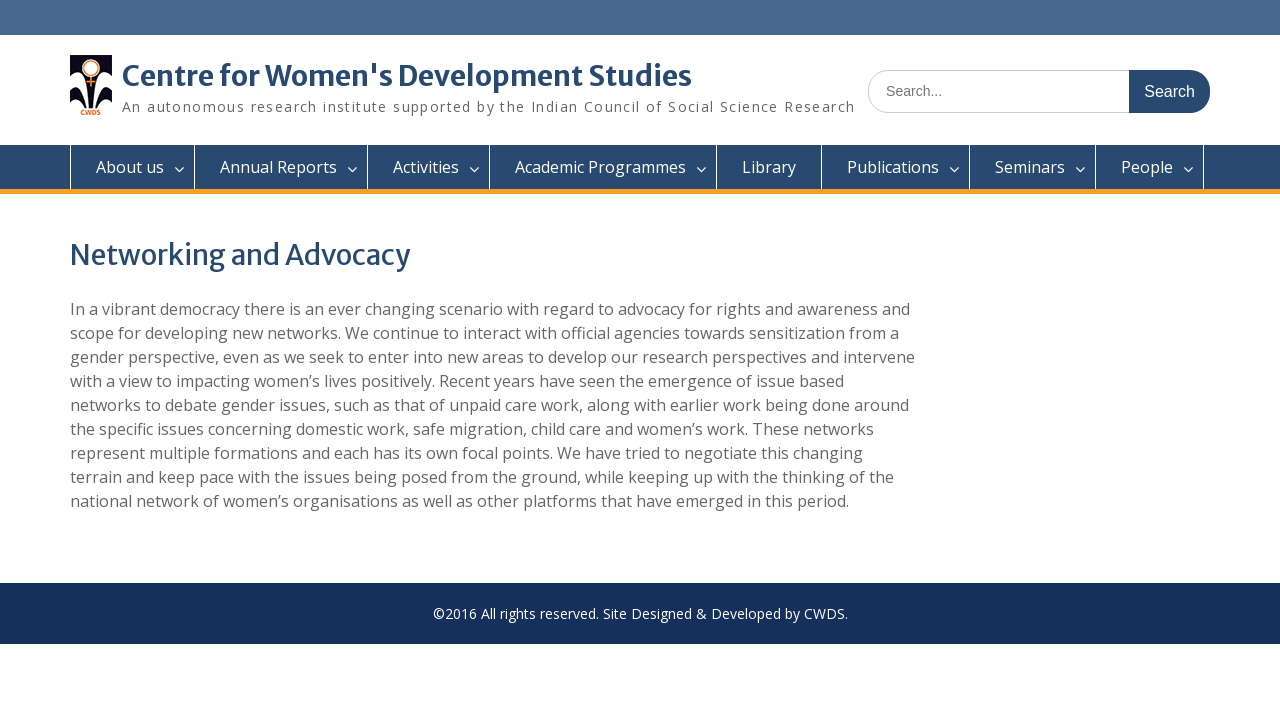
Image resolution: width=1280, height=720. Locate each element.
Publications (893, 167)
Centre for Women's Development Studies (407, 76)
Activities (426, 167)
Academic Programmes (600, 167)
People (1147, 167)
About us (130, 167)
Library (769, 167)
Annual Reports (278, 167)
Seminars (1030, 167)
